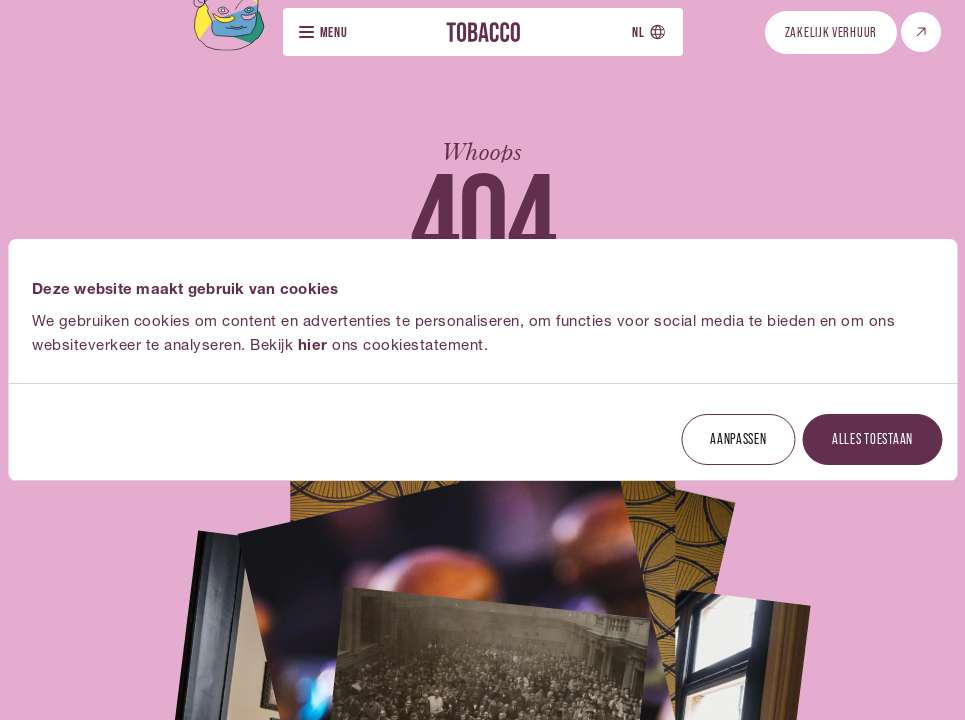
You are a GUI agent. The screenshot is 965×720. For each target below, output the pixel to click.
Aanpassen (738, 438)
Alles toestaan (872, 438)
